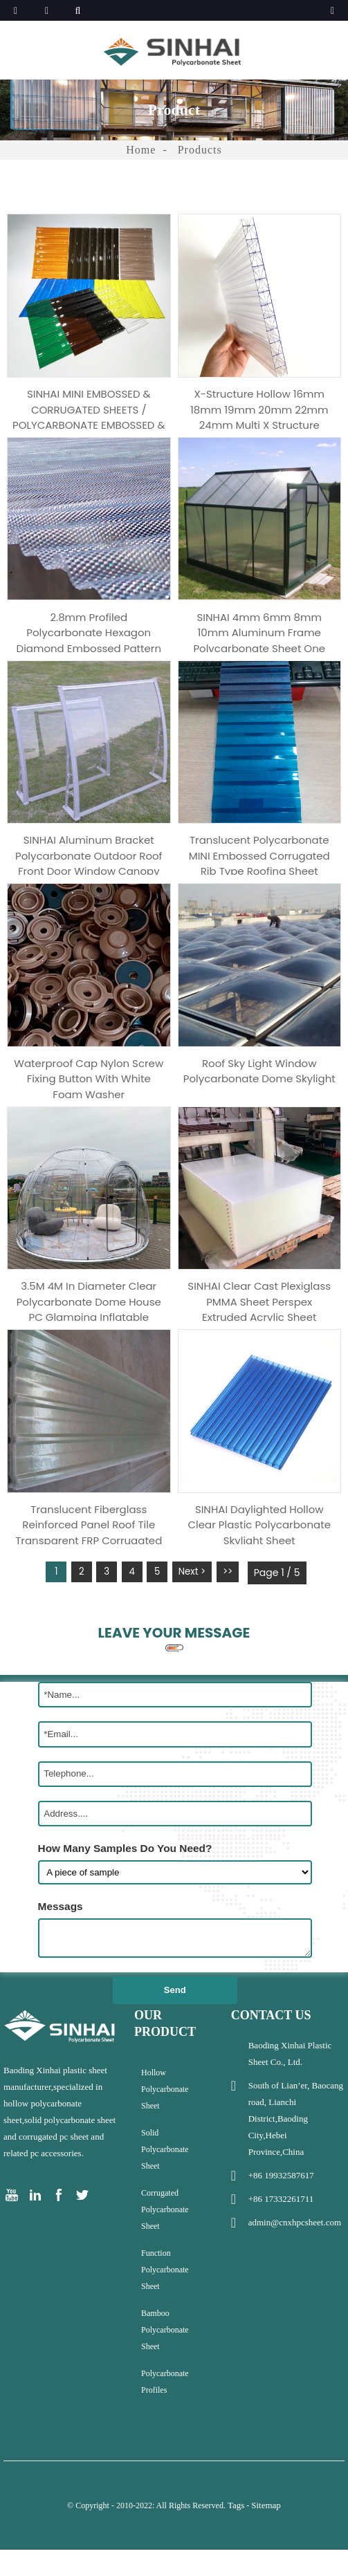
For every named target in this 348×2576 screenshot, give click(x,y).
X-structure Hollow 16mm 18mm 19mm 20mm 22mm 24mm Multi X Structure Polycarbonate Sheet (259, 407)
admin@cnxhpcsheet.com (294, 2255)
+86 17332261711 (281, 2232)
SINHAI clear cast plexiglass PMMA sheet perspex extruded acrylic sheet (259, 1321)
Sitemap (266, 2538)
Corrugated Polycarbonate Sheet (165, 2242)
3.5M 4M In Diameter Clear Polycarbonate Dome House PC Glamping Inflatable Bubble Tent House (89, 1321)
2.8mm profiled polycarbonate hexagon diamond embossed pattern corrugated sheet (89, 636)
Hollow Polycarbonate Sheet (165, 2122)
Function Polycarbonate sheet (165, 2302)
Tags (236, 2538)
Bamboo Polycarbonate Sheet (165, 2363)
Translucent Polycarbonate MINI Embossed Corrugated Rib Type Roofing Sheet (259, 864)
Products (200, 150)
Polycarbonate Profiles (165, 2415)
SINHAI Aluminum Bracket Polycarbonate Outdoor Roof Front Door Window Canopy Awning (89, 864)
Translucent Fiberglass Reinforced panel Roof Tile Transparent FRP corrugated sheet (88, 1550)
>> (237, 1606)
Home (141, 150)
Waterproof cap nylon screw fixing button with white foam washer (89, 1093)
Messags (60, 1939)
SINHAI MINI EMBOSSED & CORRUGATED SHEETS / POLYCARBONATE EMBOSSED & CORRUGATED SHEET (89, 407)
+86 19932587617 (281, 2208)
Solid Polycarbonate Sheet (165, 2182)
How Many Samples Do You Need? (125, 1881)
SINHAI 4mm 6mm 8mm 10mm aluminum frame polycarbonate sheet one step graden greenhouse (259, 636)
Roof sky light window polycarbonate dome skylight (259, 1093)
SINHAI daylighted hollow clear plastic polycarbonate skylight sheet (259, 1550)
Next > (199, 1606)
